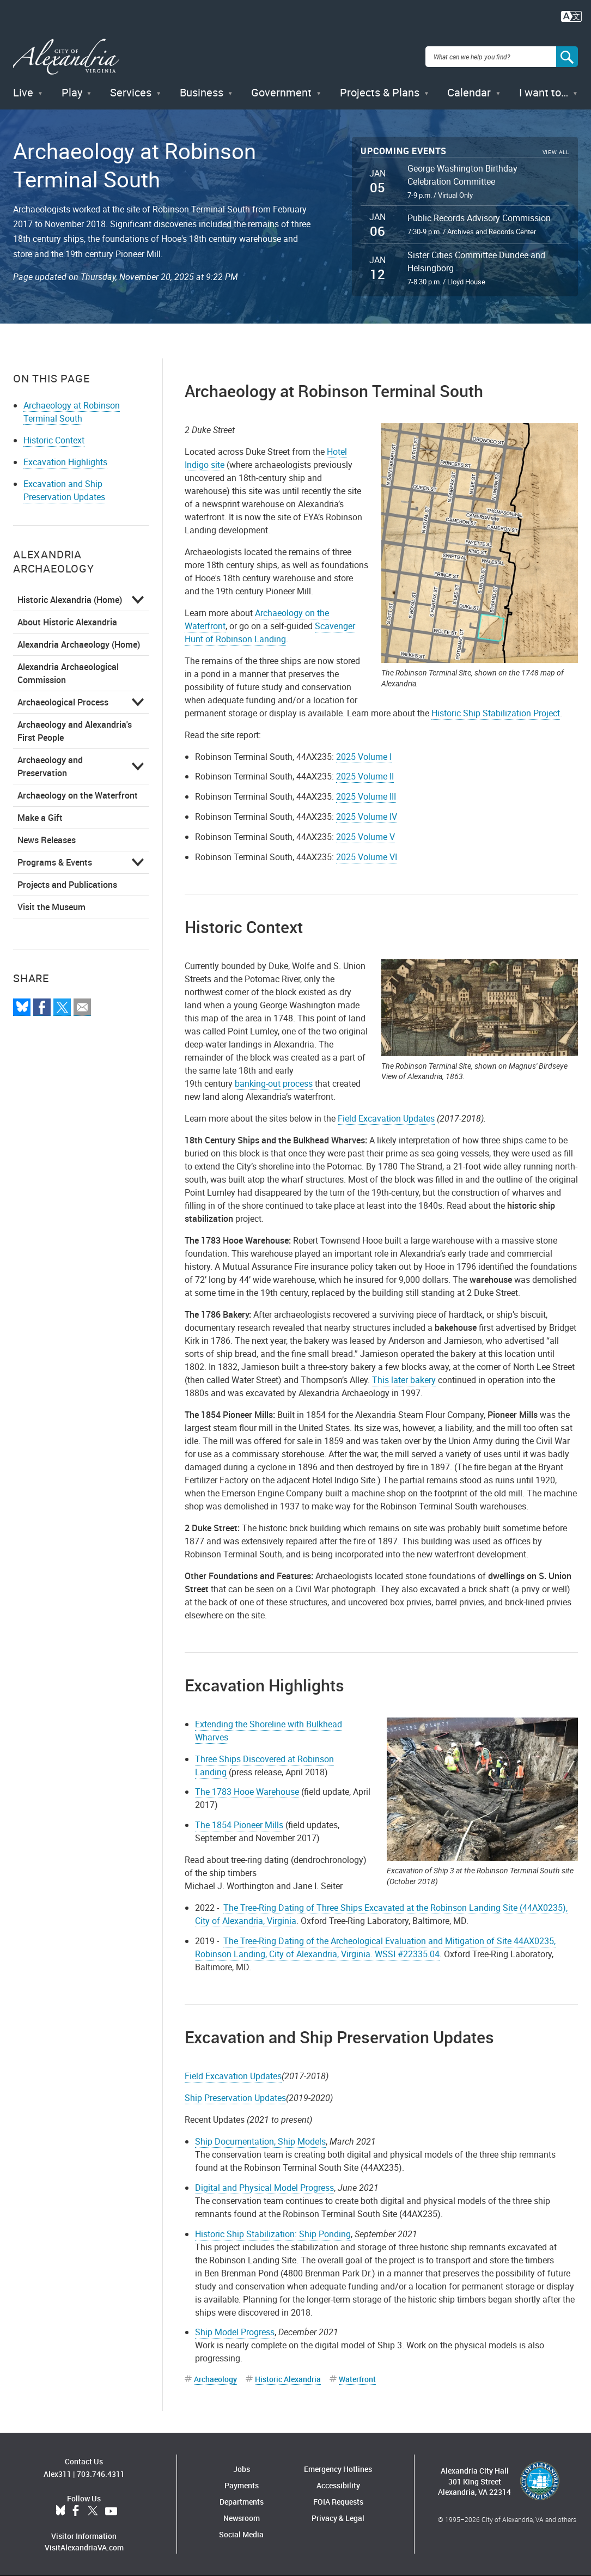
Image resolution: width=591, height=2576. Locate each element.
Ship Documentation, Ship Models (260, 2141)
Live (23, 92)
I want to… (543, 92)
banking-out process (274, 1083)
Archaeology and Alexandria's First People (74, 731)
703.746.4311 (101, 2474)
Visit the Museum (51, 907)
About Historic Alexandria (67, 622)
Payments (241, 2485)
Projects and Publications (67, 885)
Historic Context (53, 440)
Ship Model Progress (235, 2332)
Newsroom (241, 2518)
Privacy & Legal (338, 2518)
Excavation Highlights (65, 462)
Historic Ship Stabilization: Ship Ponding (273, 2234)
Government (281, 92)
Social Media (241, 2534)
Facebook (75, 2511)
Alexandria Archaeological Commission (68, 673)
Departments (242, 2501)
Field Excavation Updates (386, 1118)
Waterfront (357, 2379)
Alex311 (57, 2474)
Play (72, 92)
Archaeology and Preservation (50, 766)
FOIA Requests (338, 2501)
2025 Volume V (365, 837)
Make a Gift (40, 818)
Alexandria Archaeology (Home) (78, 644)
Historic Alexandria (288, 2379)
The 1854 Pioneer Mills (239, 1825)
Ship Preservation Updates (235, 2098)
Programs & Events (54, 862)
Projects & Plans (379, 92)
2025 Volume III (366, 796)
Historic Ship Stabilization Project (495, 713)
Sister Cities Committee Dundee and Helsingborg (476, 261)
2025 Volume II (365, 776)
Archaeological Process (62, 702)
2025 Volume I (364, 757)
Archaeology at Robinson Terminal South (71, 411)
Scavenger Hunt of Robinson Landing (270, 632)
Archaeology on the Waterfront (77, 795)
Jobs (241, 2469)
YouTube (111, 2511)
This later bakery (404, 1380)
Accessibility (338, 2485)
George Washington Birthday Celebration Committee (462, 174)
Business (201, 92)
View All (556, 152)
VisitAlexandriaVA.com (84, 2547)
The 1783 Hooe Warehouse (247, 1792)
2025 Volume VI (366, 857)
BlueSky (60, 2511)
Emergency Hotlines (338, 2469)
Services (130, 92)
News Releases (46, 840)
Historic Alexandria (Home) (69, 600)
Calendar (469, 92)
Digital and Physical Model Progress (264, 2188)
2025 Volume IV (366, 817)
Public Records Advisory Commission (479, 218)
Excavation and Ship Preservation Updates (64, 490)
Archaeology (215, 2379)
